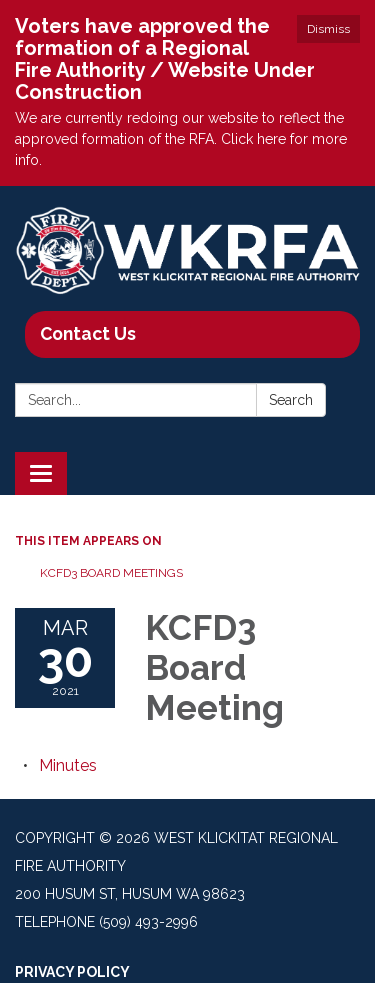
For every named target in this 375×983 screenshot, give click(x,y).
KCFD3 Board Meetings (111, 573)
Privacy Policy (72, 972)
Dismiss (328, 29)
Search (291, 400)
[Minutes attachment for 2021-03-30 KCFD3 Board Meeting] (68, 765)
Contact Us (88, 333)
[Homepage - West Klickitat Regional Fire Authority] (187, 251)
